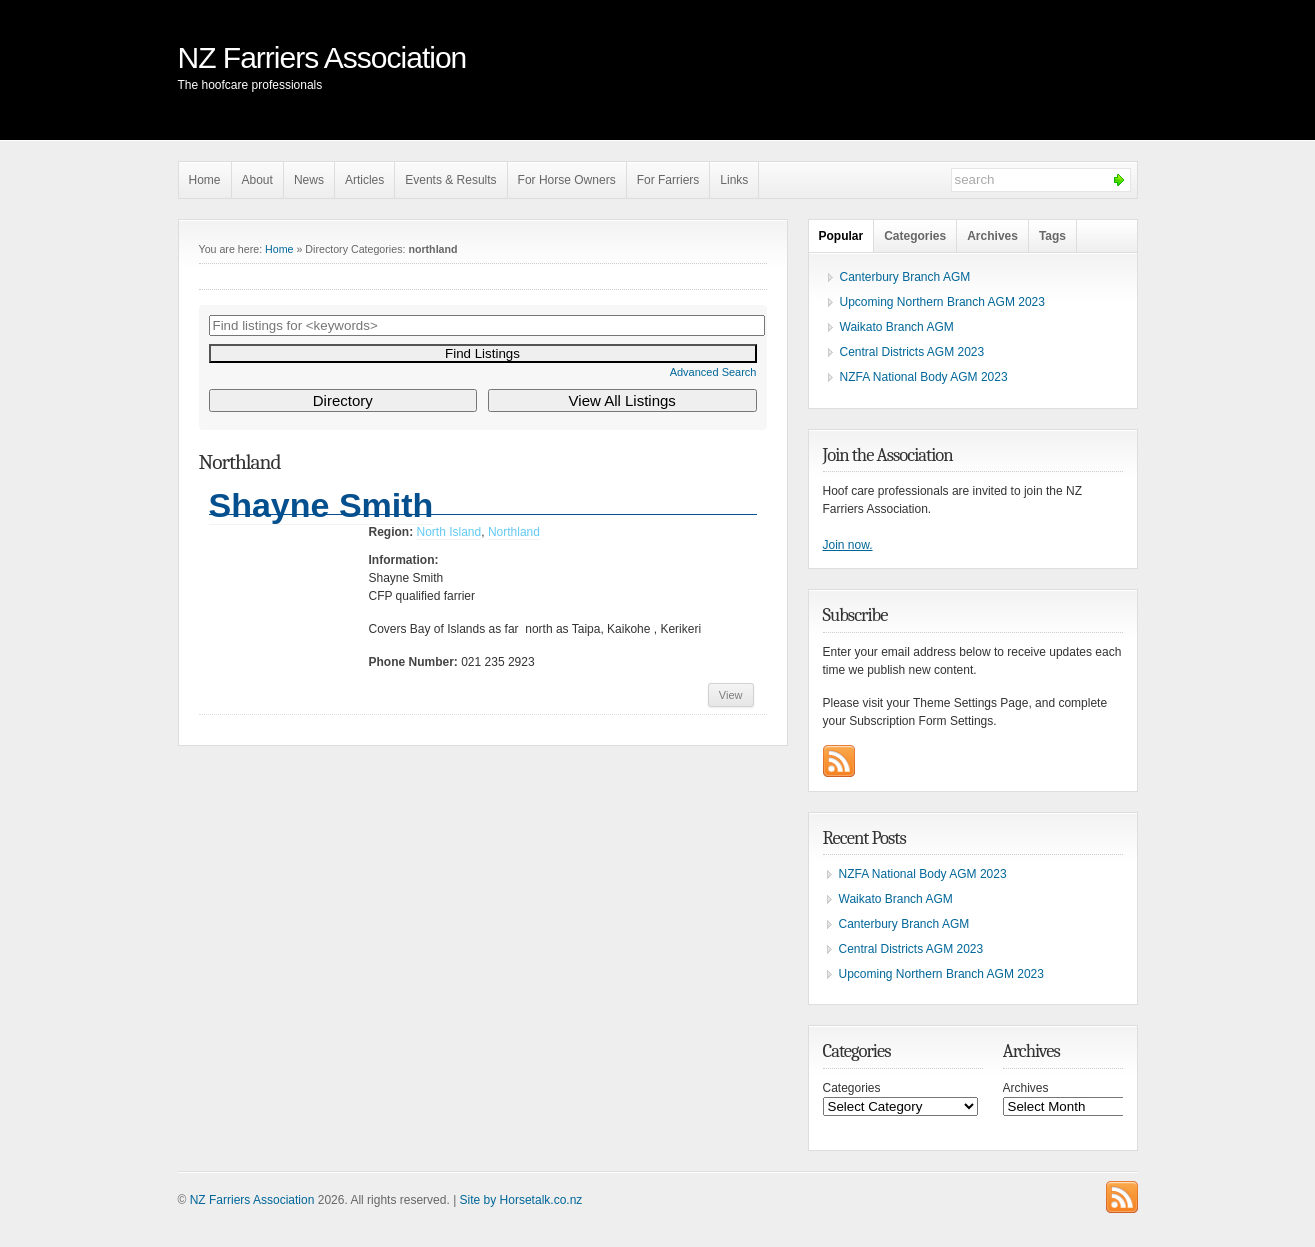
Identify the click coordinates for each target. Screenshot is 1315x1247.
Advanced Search (713, 372)
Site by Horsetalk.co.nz (521, 1200)
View (731, 695)
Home (205, 180)
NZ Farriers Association (322, 57)
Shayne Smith (321, 505)
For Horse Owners (567, 180)
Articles (364, 180)
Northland (514, 532)
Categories (915, 236)
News (309, 180)
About (257, 180)
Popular (841, 236)
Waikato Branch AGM (897, 327)
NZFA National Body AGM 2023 (924, 377)
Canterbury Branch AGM (905, 277)
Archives (992, 236)
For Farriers (668, 180)
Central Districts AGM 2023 (912, 352)
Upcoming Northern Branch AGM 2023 (942, 302)
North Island (449, 532)
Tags (1052, 236)
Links (734, 180)
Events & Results (450, 180)
